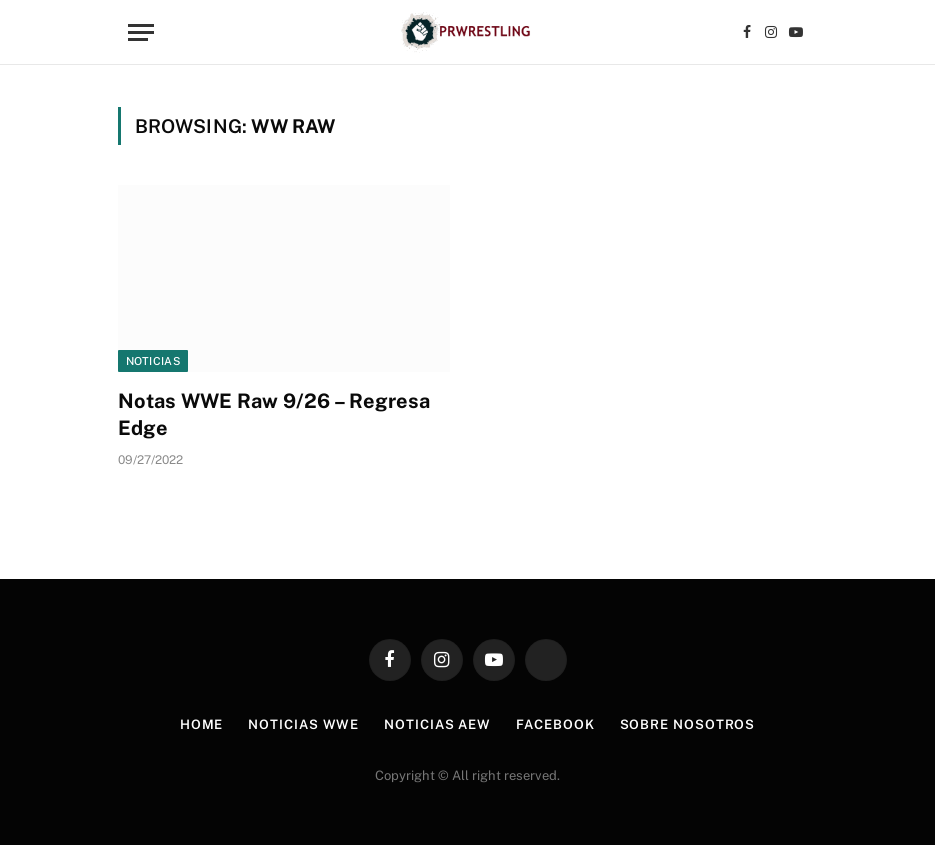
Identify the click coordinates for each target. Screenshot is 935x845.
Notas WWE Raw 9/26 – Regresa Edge (274, 414)
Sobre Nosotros (688, 724)
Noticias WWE (303, 724)
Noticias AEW (437, 724)
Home (202, 724)
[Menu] (141, 32)
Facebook (555, 724)
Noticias (153, 361)
